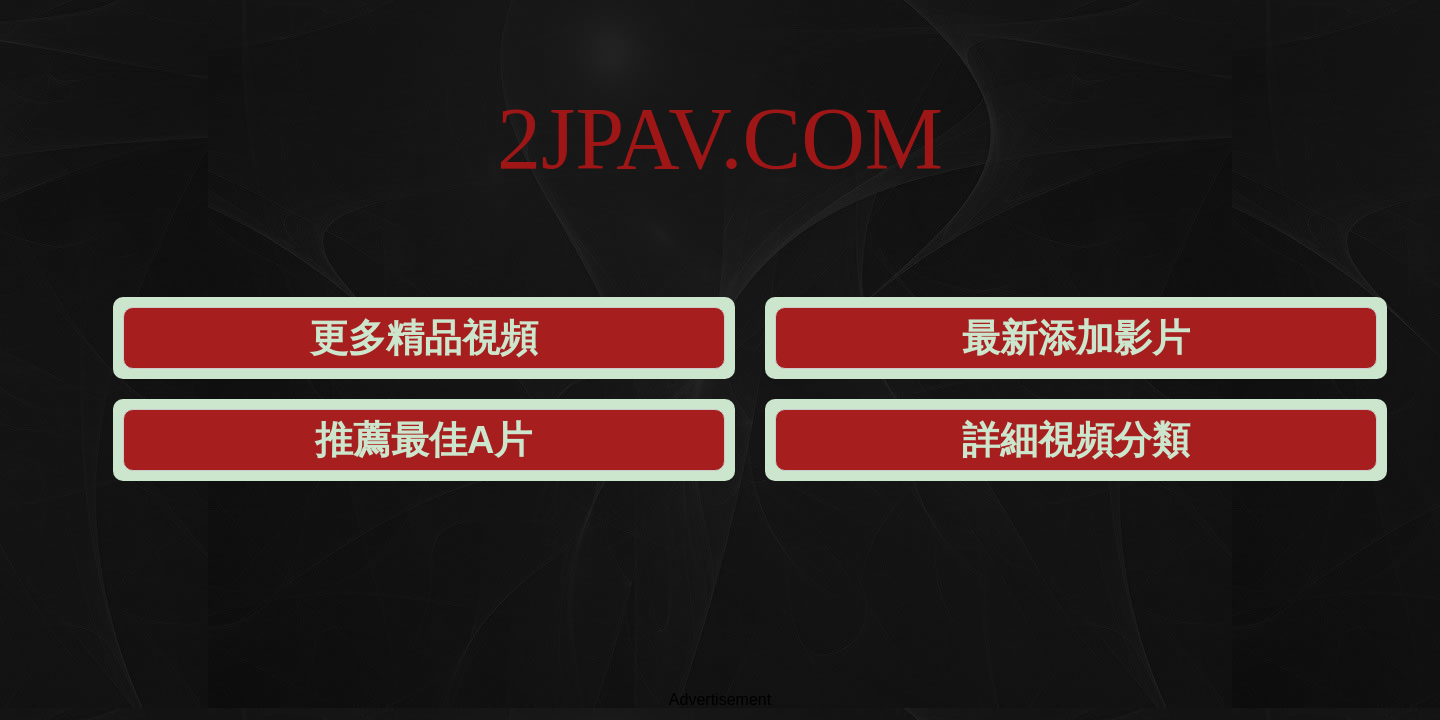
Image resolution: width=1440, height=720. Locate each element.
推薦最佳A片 (881, 191)
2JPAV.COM (719, 79)
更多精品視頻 (336, 191)
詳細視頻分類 (1154, 191)
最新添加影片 (609, 191)
